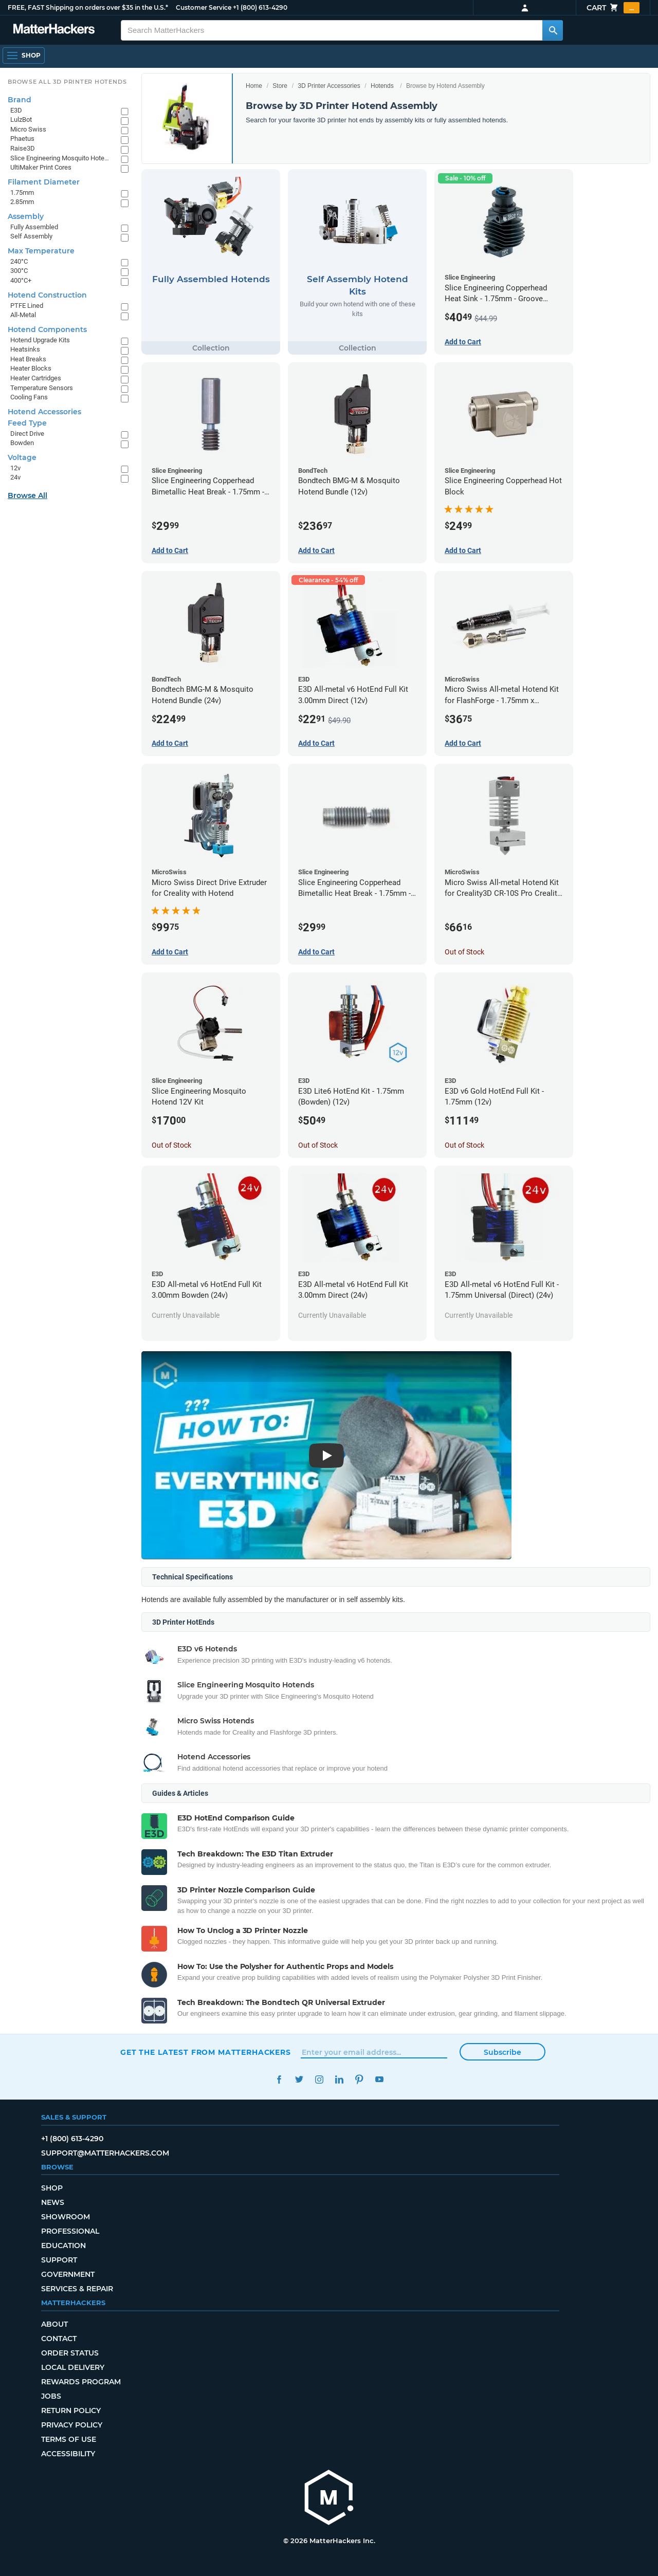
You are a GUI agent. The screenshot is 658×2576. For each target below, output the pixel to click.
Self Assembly (31, 236)
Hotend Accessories (44, 411)
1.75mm (22, 192)
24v (15, 477)
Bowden (22, 443)
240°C (19, 261)
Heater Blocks (30, 368)
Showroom (65, 2216)
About (54, 2324)
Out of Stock (464, 952)
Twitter (299, 2079)
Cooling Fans (29, 397)
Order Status (70, 2353)
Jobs (51, 2396)
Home (254, 85)
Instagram (319, 2079)
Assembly (26, 216)
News (52, 2202)
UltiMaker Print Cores (40, 167)
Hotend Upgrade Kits (40, 340)
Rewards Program (81, 2381)
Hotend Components (47, 329)
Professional (70, 2231)
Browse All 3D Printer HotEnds (67, 81)
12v (15, 468)
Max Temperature (41, 250)
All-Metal (23, 315)
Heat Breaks (28, 359)
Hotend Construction (47, 295)
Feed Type (27, 423)
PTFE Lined (26, 305)
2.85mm (22, 202)
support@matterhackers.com (105, 2153)
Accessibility (68, 2453)
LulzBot (21, 119)
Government (68, 2274)
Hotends (382, 85)
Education (63, 2245)
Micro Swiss (28, 129)
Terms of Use (68, 2439)
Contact (59, 2338)
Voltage (22, 457)
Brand (19, 99)
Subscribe (502, 2052)
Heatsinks (25, 349)
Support (59, 2260)
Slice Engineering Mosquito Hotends (60, 158)
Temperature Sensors (41, 388)
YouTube (379, 2079)
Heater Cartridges (35, 378)
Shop (52, 2188)
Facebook (279, 2079)
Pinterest (359, 2079)
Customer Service (203, 7)
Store (279, 85)
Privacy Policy (71, 2425)
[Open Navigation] (24, 55)
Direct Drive (27, 433)
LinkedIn (339, 2079)
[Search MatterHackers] (552, 30)
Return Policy (71, 2410)
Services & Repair (77, 2288)
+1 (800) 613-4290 (260, 7)
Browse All (27, 495)
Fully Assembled (34, 227)
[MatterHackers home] (329, 2498)
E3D (16, 110)
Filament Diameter (44, 182)
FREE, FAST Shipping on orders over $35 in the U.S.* (88, 7)
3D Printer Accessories (329, 85)
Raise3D (22, 148)
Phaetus (22, 138)
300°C (19, 270)
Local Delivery (72, 2367)
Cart (613, 7)
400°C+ (20, 280)
